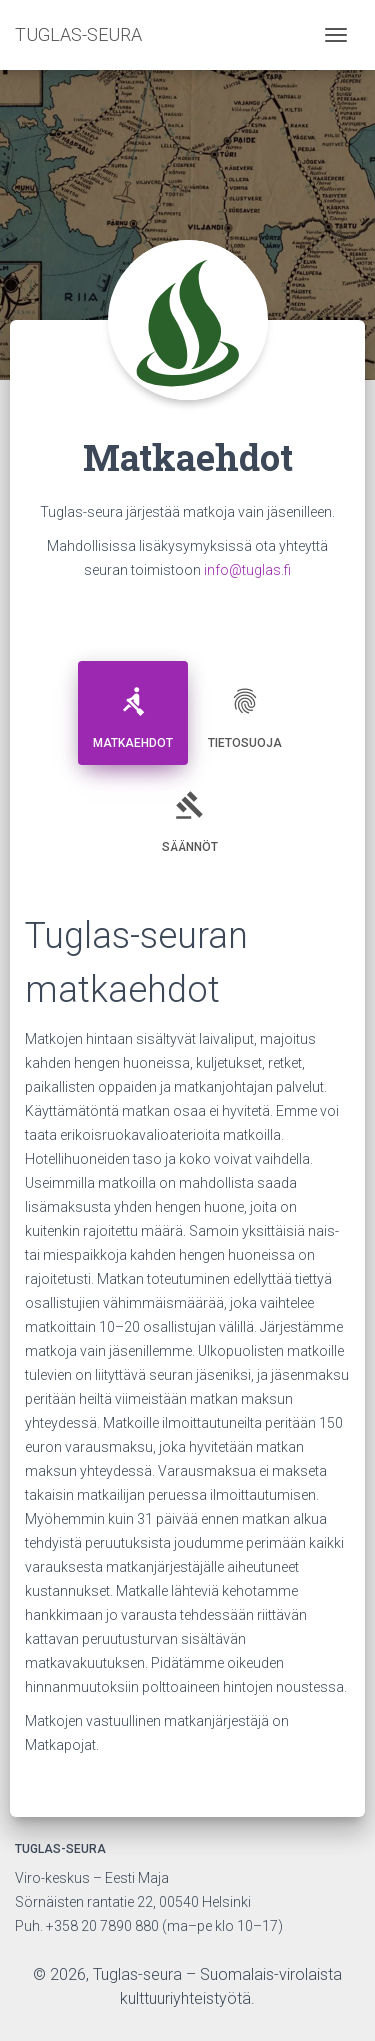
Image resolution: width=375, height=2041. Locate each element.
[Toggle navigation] (336, 35)
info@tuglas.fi (247, 570)
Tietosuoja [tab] (245, 710)
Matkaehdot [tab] (133, 710)
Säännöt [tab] (190, 814)
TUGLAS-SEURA (78, 34)
